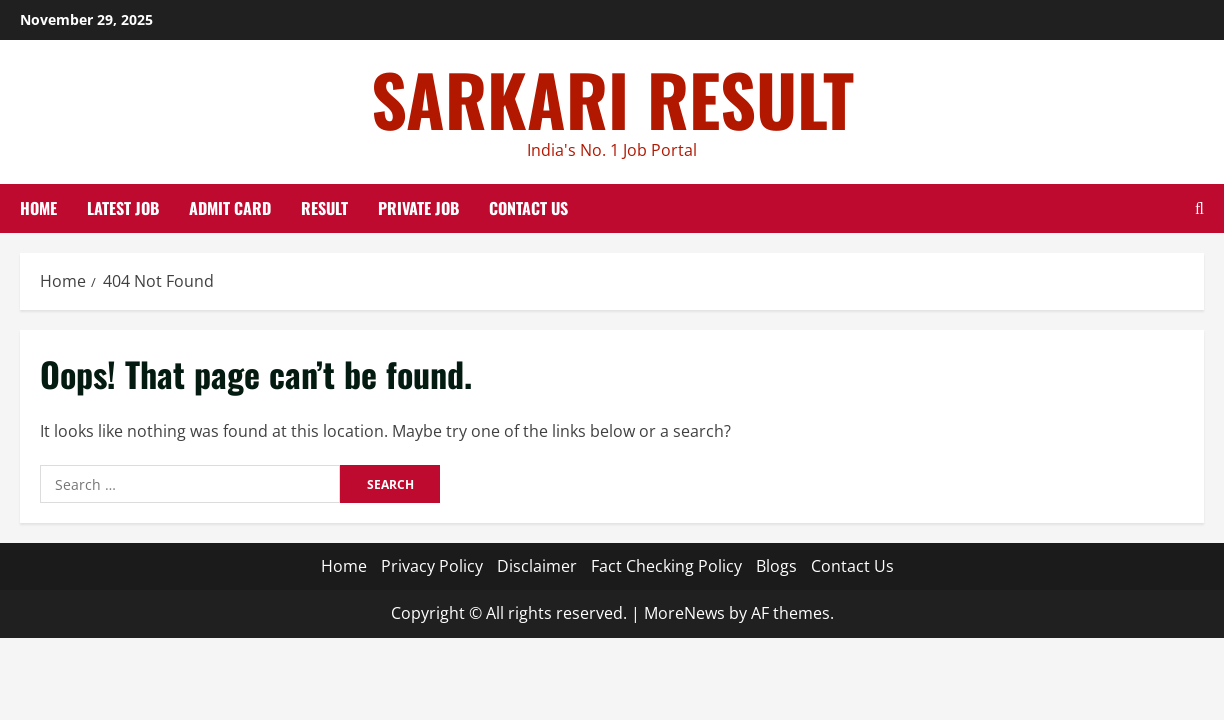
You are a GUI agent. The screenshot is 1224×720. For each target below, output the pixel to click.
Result (324, 208)
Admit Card (230, 208)
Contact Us (528, 208)
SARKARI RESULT (612, 98)
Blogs (776, 566)
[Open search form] (1199, 208)
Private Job (418, 208)
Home (38, 208)
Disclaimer (537, 566)
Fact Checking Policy (666, 566)
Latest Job (123, 208)
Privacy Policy (432, 566)
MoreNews (684, 613)
